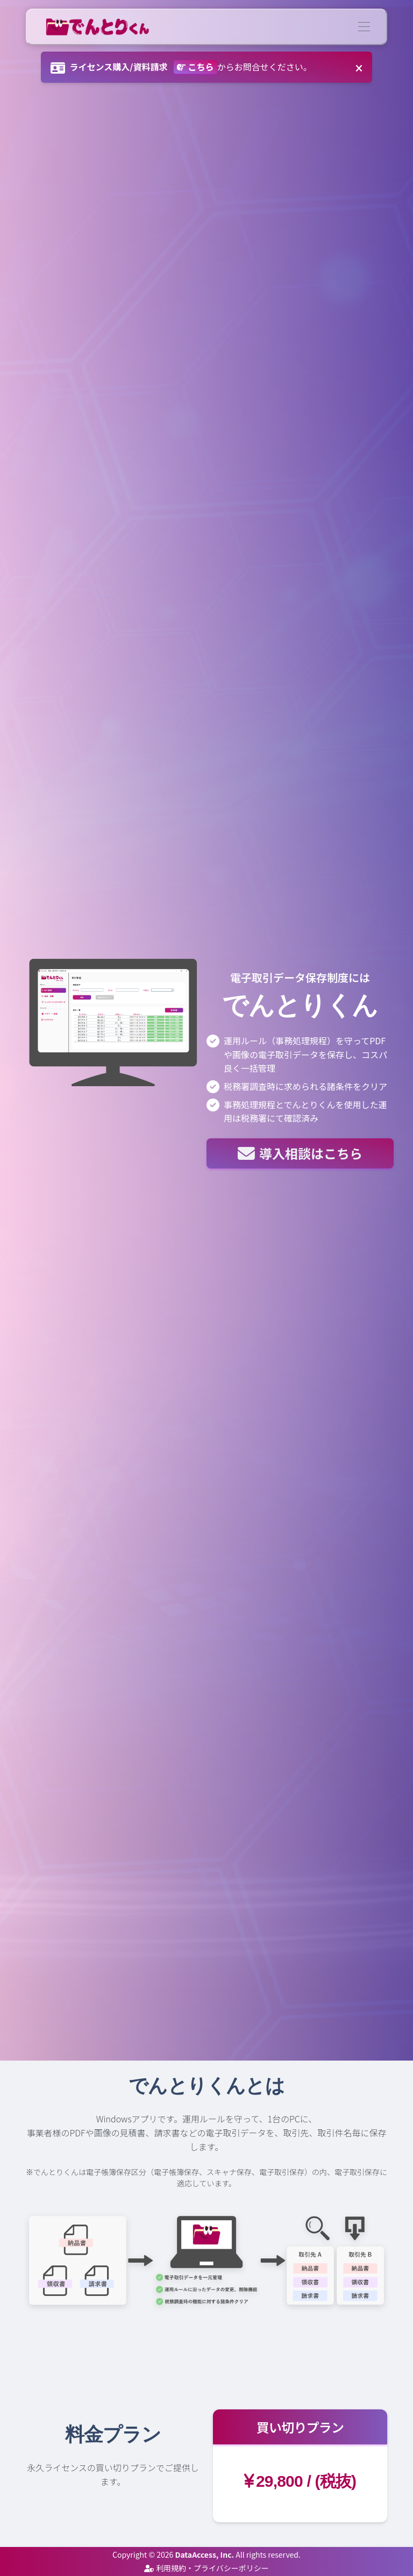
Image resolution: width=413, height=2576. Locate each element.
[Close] (358, 65)
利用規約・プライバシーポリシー (206, 2568)
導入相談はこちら (300, 1153)
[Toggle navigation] (364, 27)
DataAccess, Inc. (204, 2554)
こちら (195, 66)
